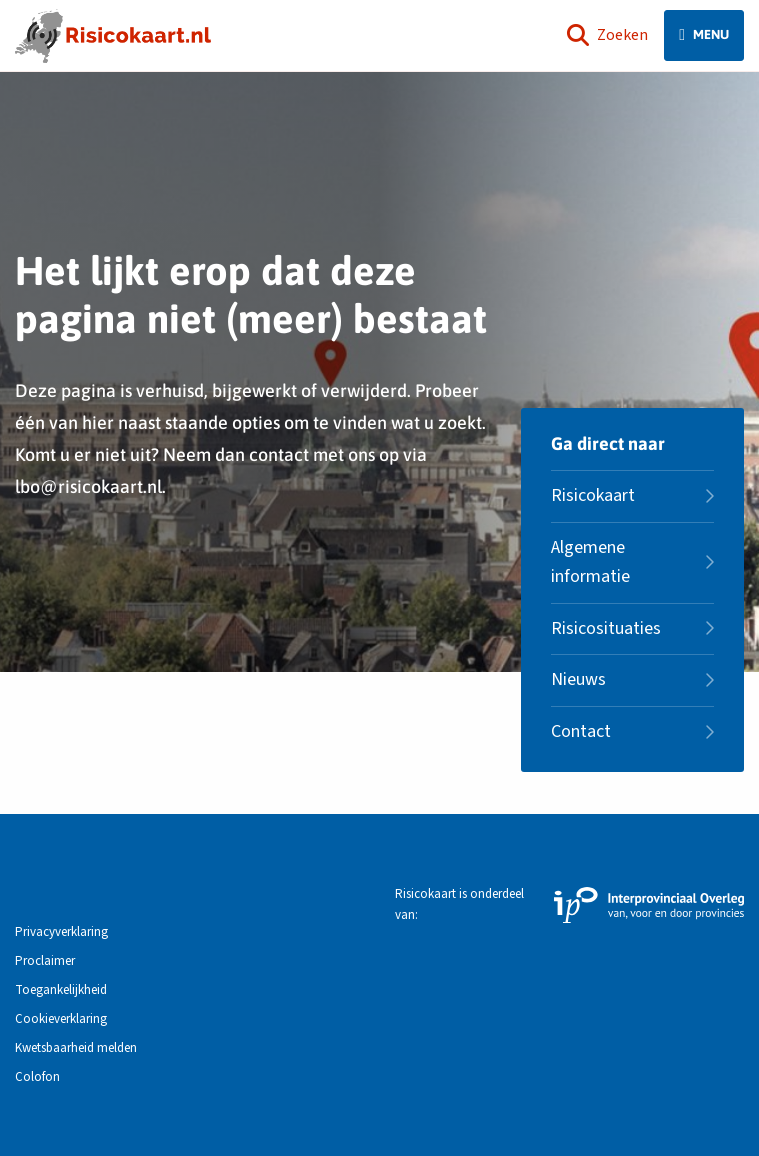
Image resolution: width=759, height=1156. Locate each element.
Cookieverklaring (61, 1019)
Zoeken (607, 35)
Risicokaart (593, 495)
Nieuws (578, 679)
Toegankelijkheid (61, 990)
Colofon (37, 1077)
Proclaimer (45, 961)
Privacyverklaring (61, 932)
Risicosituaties (606, 628)
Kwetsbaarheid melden (76, 1048)
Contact (581, 731)
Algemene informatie (590, 562)
